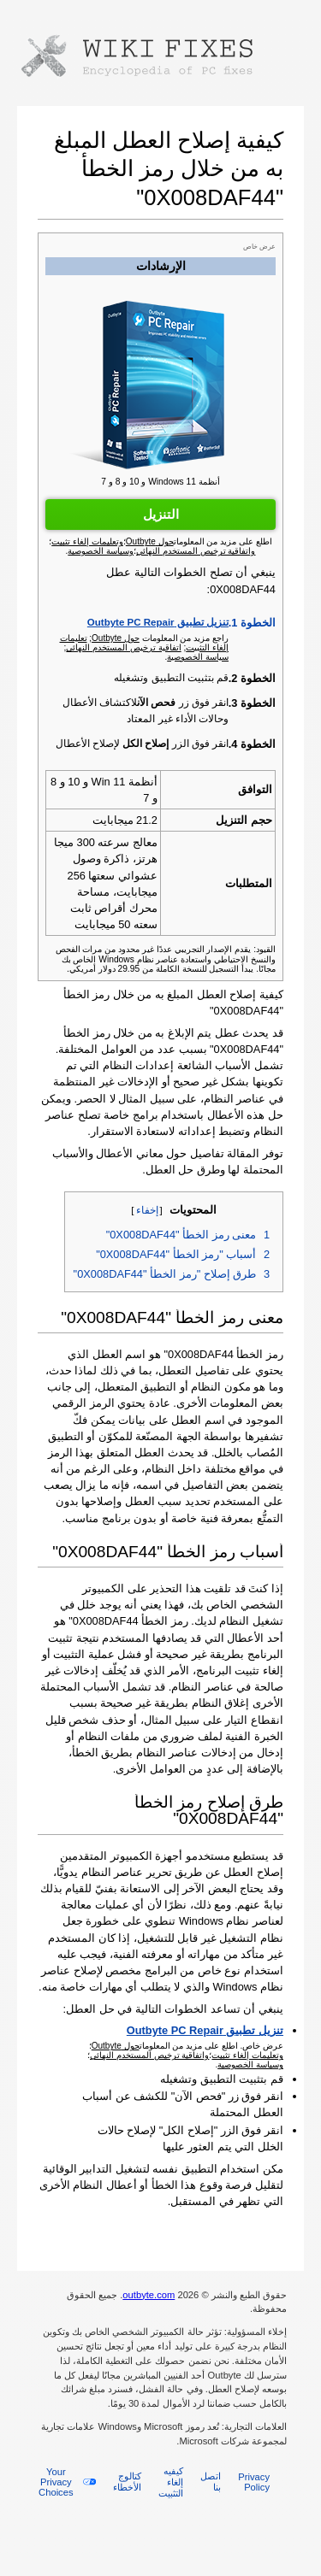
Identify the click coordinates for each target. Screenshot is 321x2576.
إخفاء (147, 1210)
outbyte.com (148, 2295)
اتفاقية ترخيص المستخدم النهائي (123, 647)
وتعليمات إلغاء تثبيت (247, 2055)
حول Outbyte (116, 2045)
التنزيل (161, 514)
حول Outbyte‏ (116, 638)
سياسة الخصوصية (198, 657)
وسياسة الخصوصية (250, 2064)
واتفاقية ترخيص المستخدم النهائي (149, 2055)
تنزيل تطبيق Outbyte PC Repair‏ (158, 622)
